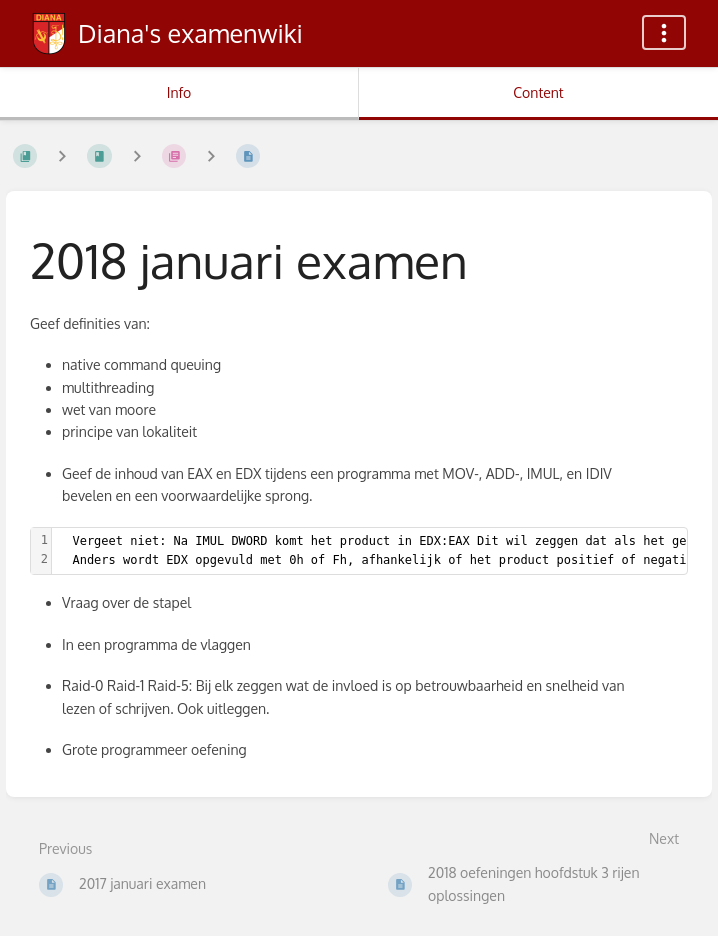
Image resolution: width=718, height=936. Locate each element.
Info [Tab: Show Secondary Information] (179, 92)
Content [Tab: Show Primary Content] (538, 92)
